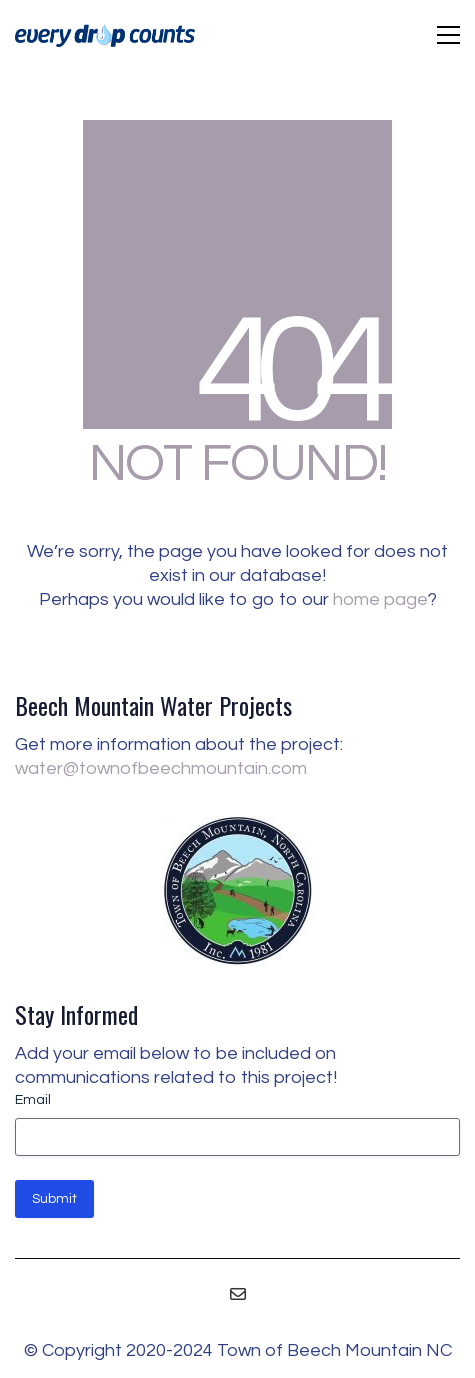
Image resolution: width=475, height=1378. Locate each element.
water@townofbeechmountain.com (161, 768)
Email (33, 1100)
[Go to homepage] (105, 35)
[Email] (238, 1294)
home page (380, 599)
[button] (448, 35)
